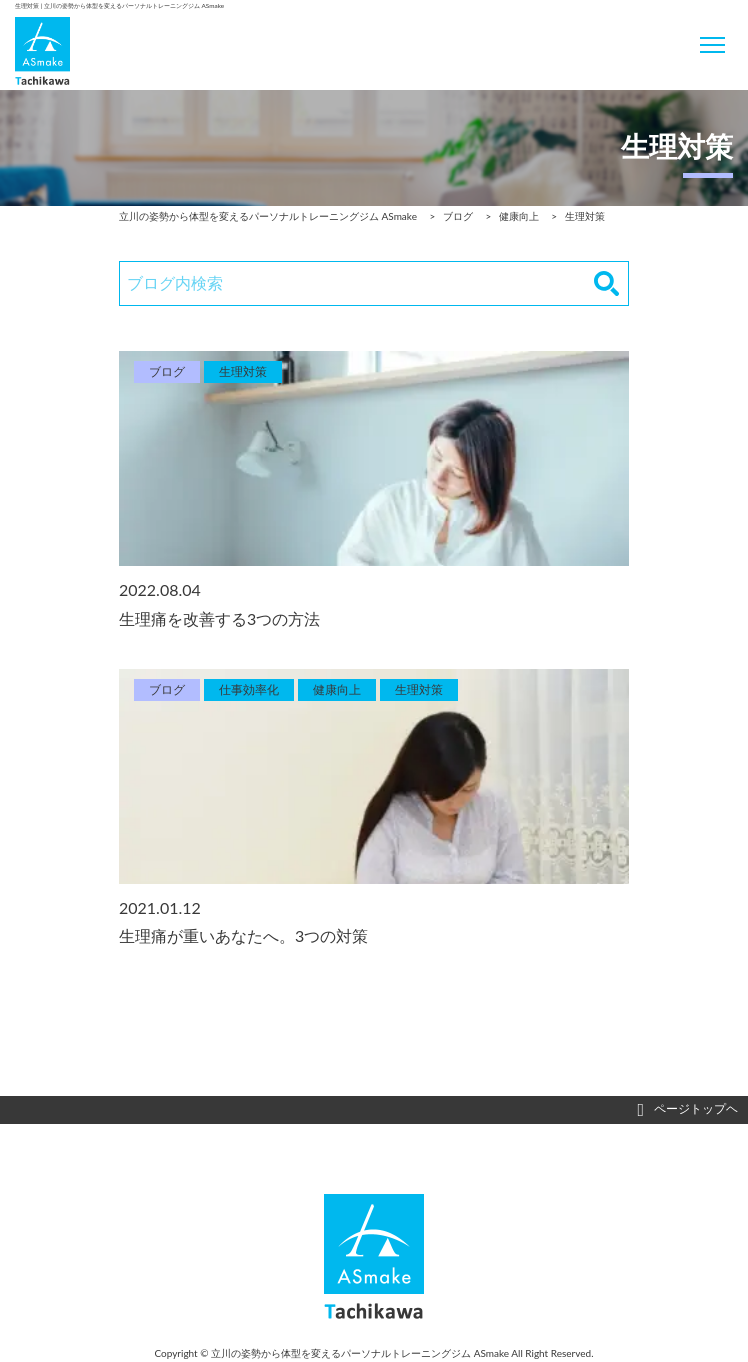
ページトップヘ (687, 1110)
